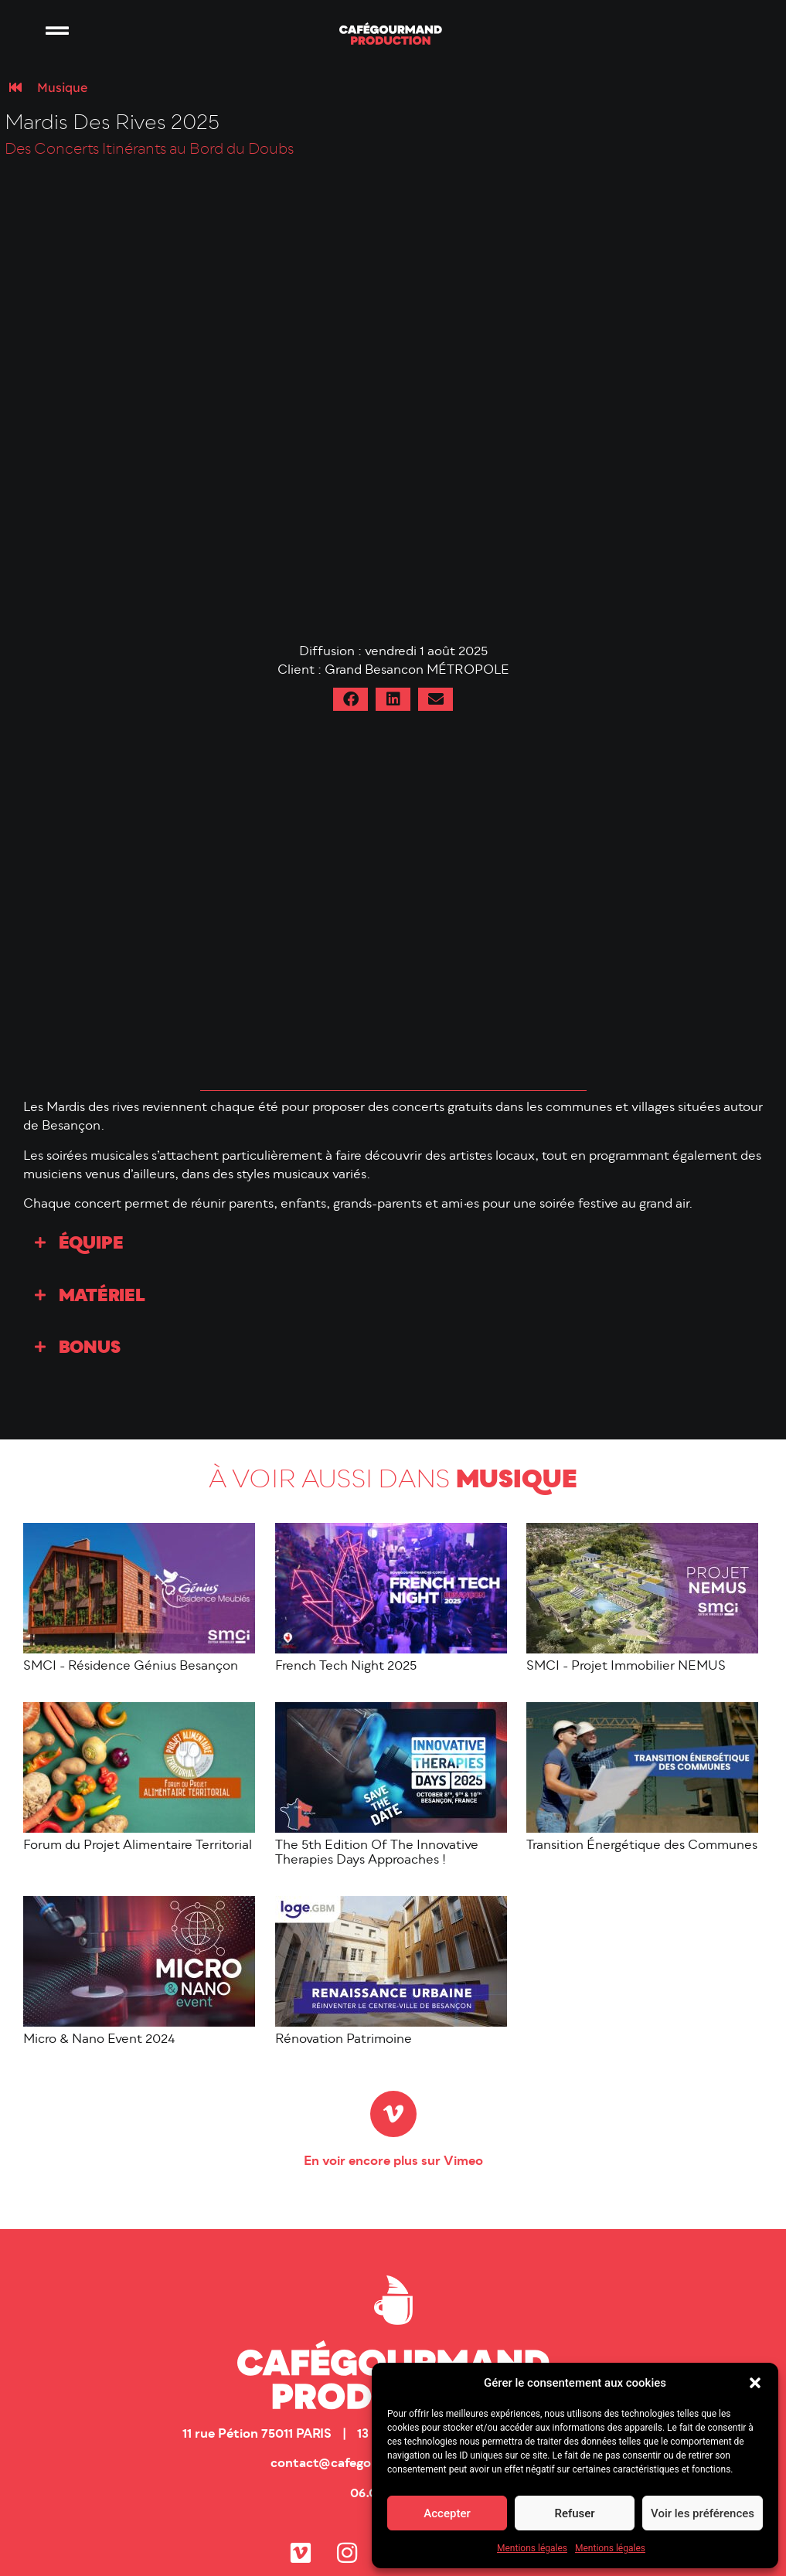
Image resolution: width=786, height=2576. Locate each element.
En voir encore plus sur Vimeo (393, 2162)
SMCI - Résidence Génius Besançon (130, 1667)
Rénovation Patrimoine (343, 2040)
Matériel (102, 1297)
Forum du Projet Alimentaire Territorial (137, 1846)
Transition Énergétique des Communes (641, 1846)
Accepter (447, 2513)
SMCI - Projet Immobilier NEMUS (626, 1667)
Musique (62, 87)
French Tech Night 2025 (346, 1667)
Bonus (90, 1349)
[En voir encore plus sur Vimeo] (393, 2114)
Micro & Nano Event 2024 (99, 2040)
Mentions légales (532, 2548)
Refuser (574, 2513)
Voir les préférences (702, 2513)
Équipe (91, 1244)
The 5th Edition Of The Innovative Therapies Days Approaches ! (376, 1853)
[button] (755, 2383)
